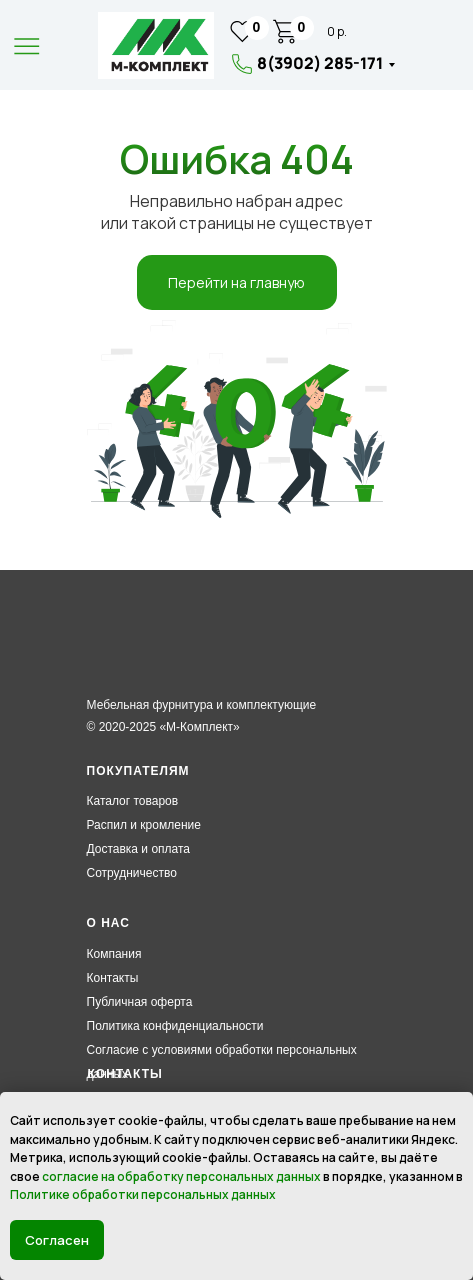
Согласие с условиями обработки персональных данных (222, 1062)
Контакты (113, 978)
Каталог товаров (133, 801)
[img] (156, 45)
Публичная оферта (140, 1002)
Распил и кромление (144, 825)
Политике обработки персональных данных (143, 1194)
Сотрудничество (132, 873)
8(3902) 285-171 (320, 63)
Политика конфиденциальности (175, 1026)
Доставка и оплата (139, 849)
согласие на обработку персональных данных (181, 1176)
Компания (114, 954)
